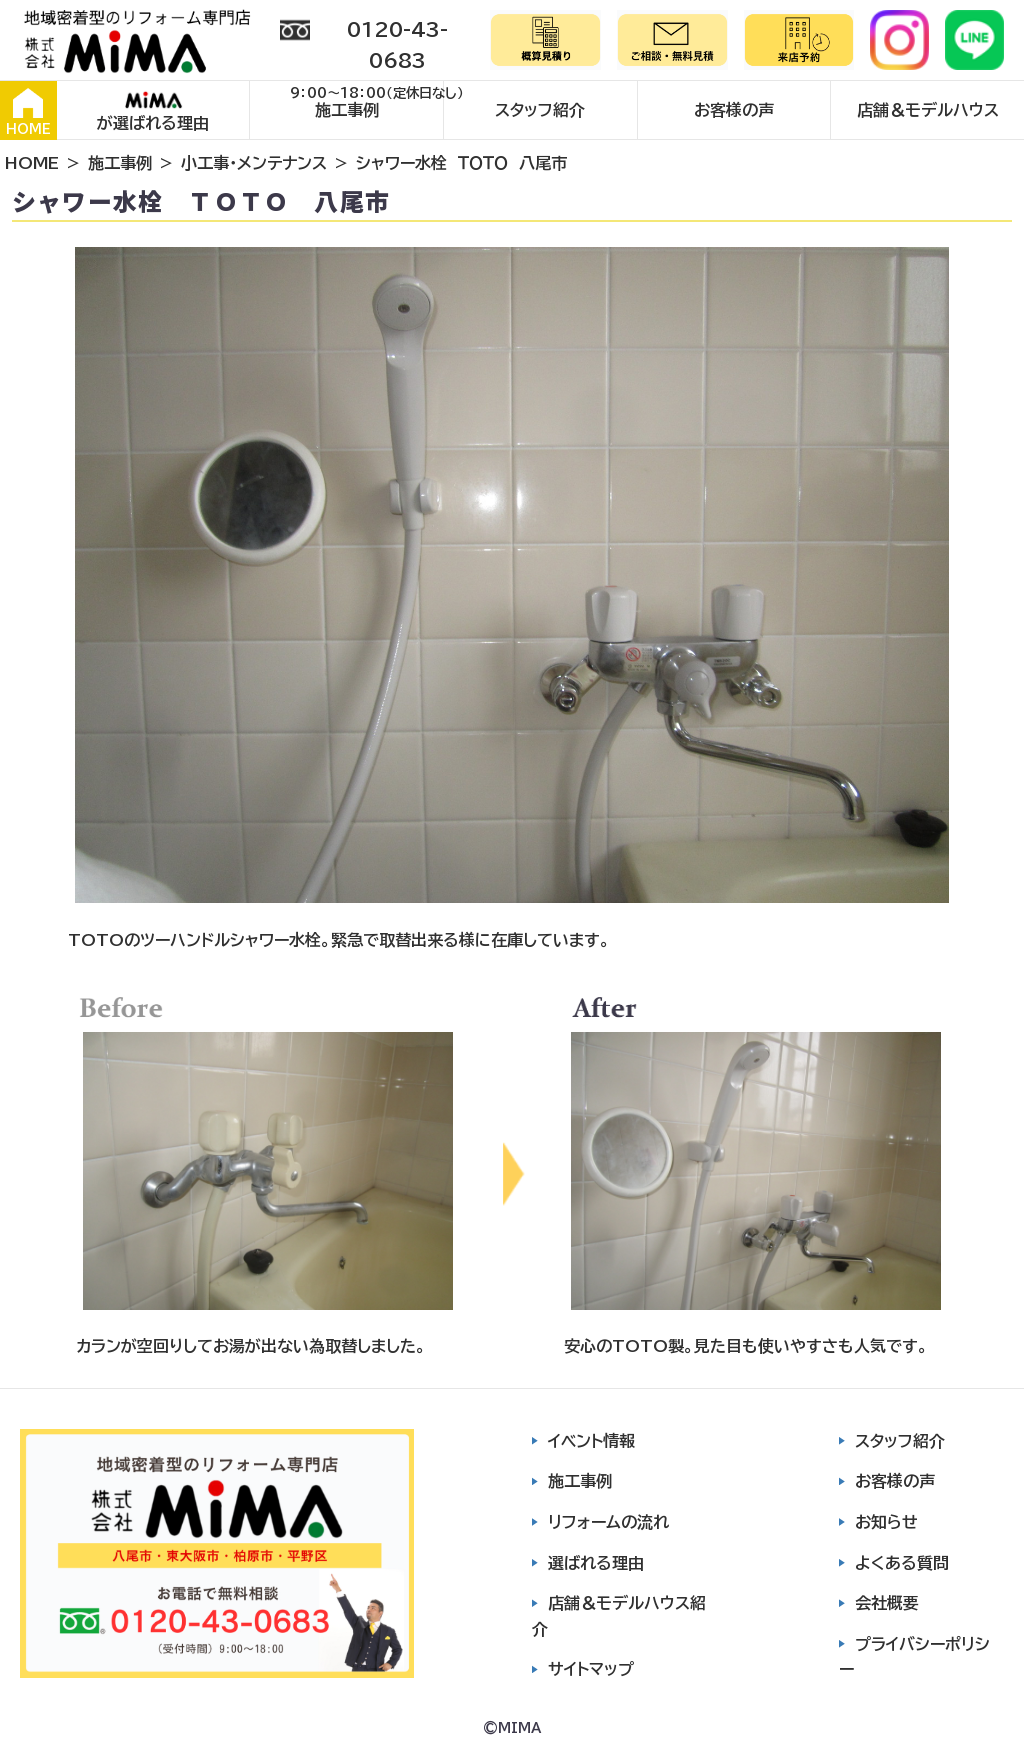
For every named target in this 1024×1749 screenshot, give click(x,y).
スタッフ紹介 (540, 110)
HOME (28, 112)
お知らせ (886, 1522)
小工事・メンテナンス (254, 163)
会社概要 (887, 1603)
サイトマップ (591, 1669)
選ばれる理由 (596, 1563)
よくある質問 (902, 1563)
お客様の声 (734, 110)
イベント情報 (591, 1441)
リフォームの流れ (608, 1522)
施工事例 (347, 110)
